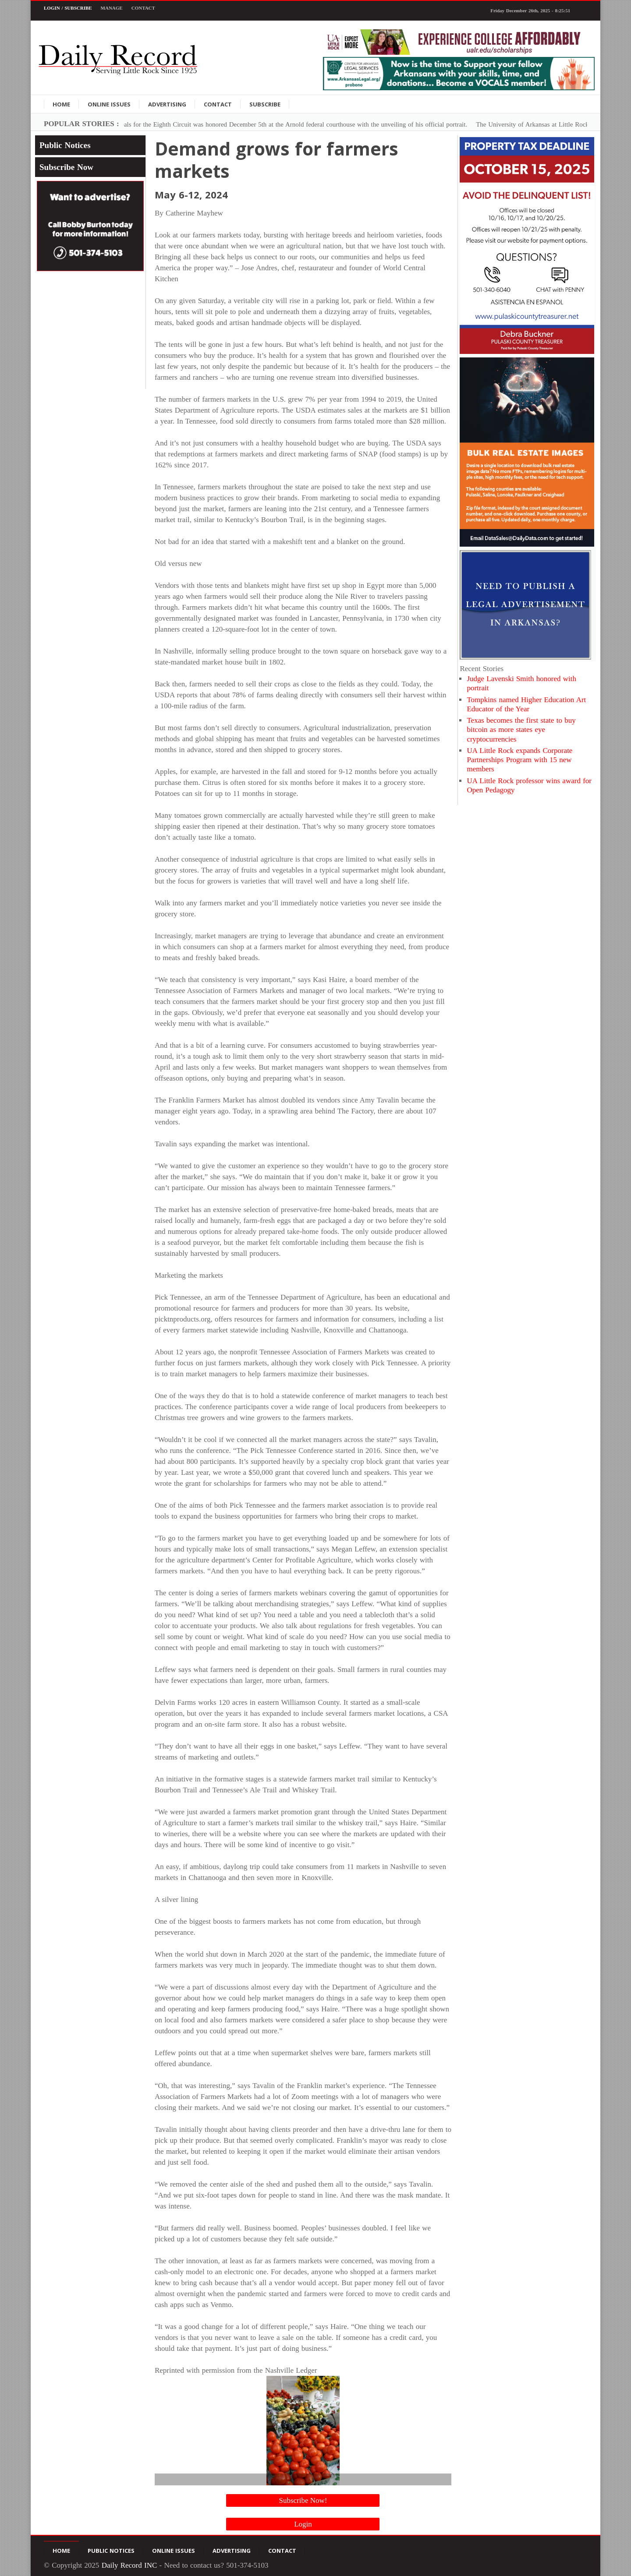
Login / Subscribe (68, 8)
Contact (143, 8)
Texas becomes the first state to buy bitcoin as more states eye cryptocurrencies (521, 729)
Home (61, 104)
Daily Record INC (129, 2565)
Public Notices (65, 145)
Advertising (167, 104)
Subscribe (264, 104)
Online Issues (109, 104)
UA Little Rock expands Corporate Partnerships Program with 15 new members (519, 760)
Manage (112, 8)
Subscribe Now (66, 167)
